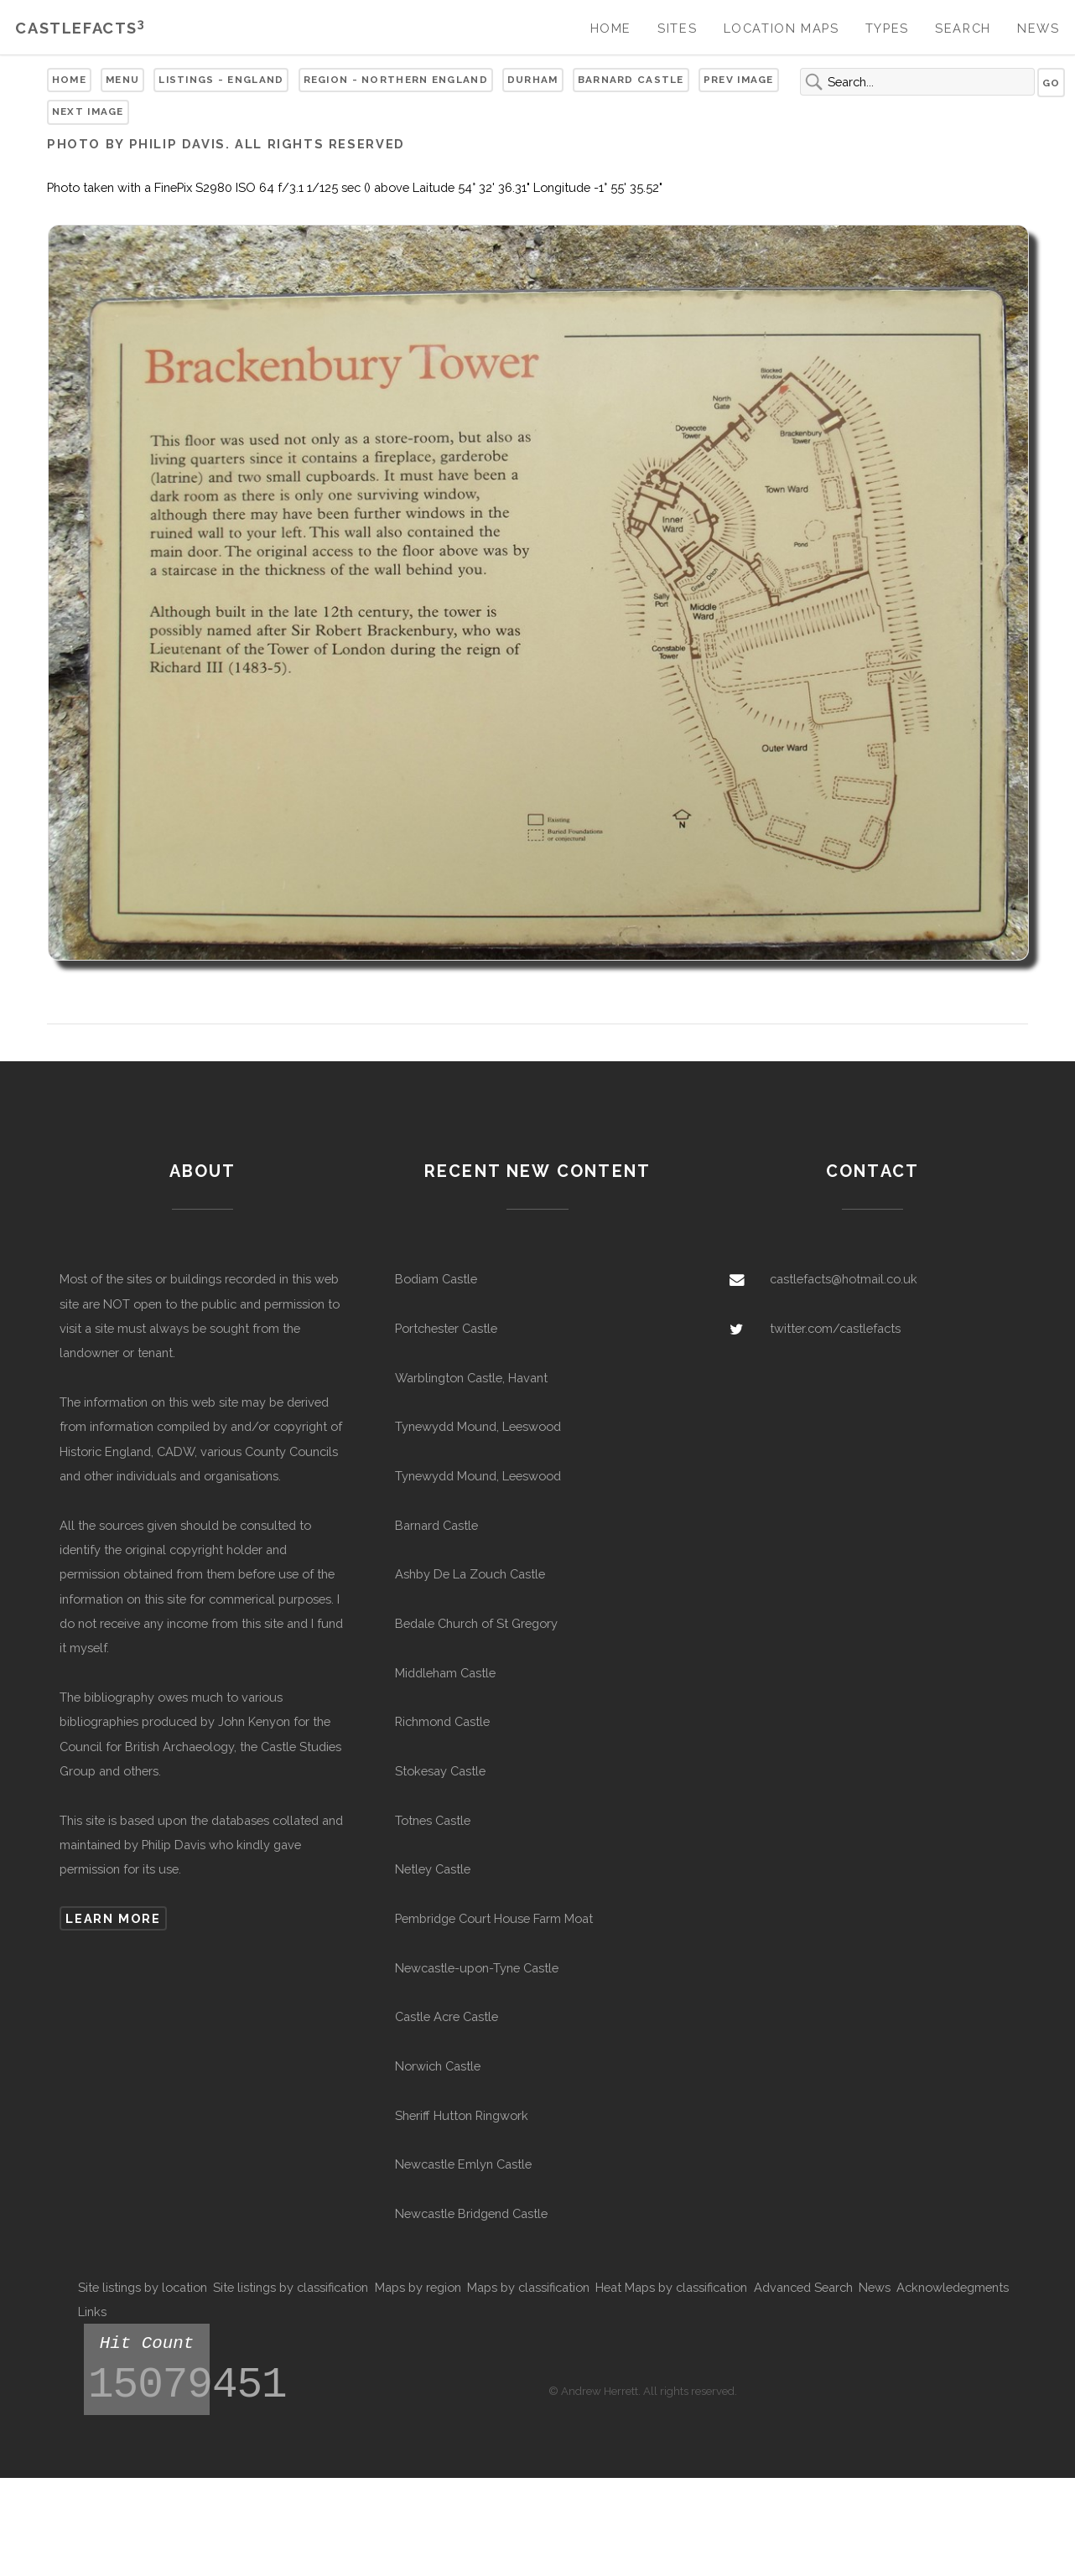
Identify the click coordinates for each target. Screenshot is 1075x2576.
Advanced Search (803, 2287)
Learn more (112, 1918)
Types (887, 28)
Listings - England (220, 80)
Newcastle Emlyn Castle (463, 2164)
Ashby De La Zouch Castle (470, 1574)
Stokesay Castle (440, 1771)
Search (963, 28)
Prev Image (739, 80)
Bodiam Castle (436, 1279)
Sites (677, 28)
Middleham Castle (445, 1673)
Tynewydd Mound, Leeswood (478, 1426)
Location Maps (781, 28)
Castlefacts (80, 28)
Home (610, 28)
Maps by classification (528, 2287)
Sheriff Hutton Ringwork (461, 2115)
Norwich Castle (437, 2066)
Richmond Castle (442, 1721)
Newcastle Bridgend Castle (471, 2213)
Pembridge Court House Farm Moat (494, 1918)
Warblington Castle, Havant (471, 1378)
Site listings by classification (290, 2287)
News (1038, 28)
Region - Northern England (396, 80)
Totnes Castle (432, 1820)
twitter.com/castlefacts (835, 1328)
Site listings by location (142, 2287)
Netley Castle (432, 1869)
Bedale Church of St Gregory (476, 1623)
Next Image (88, 111)
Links (92, 2311)
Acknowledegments (952, 2287)
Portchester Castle (446, 1328)
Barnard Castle (631, 80)
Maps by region (418, 2287)
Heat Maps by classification (671, 2287)
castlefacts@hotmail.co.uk (843, 1279)
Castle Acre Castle (446, 2016)
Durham (532, 80)
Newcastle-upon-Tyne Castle (476, 1968)
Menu (122, 80)
